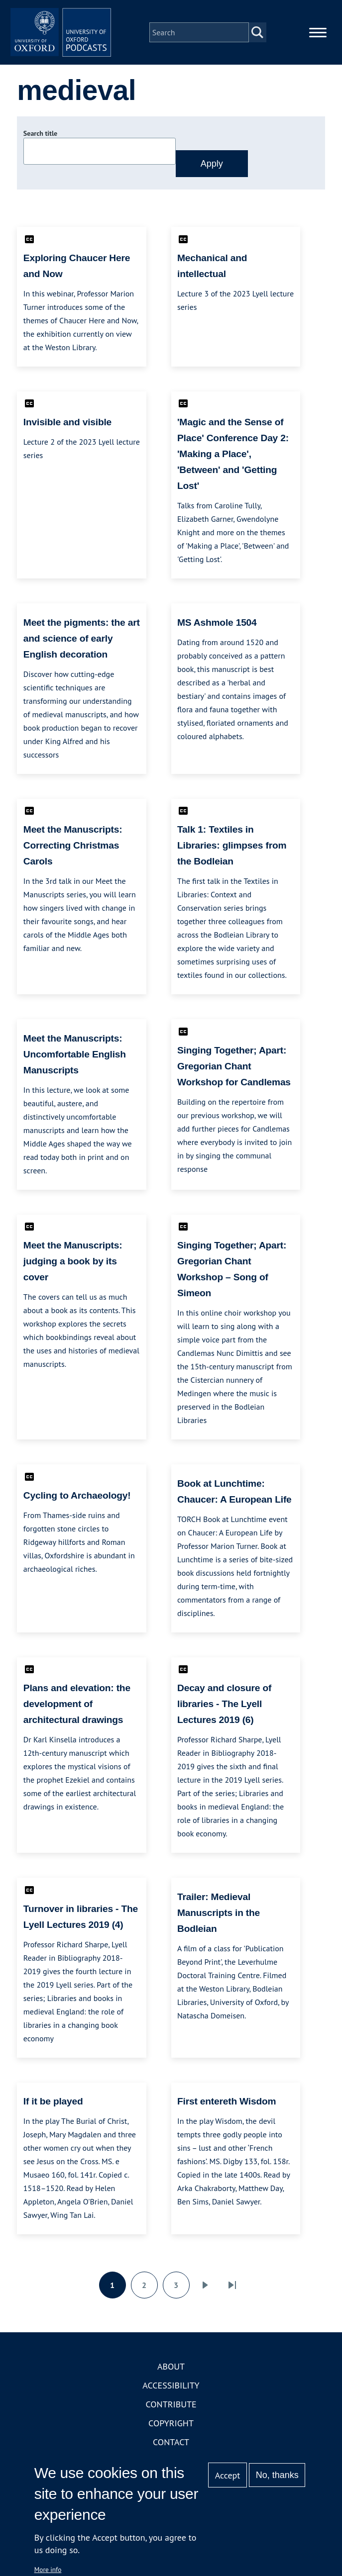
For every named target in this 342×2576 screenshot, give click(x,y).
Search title (40, 142)
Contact (171, 2451)
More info (48, 2569)
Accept (227, 2475)
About (171, 2376)
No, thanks (277, 2475)
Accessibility (170, 2394)
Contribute (170, 2413)
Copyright (171, 2432)
